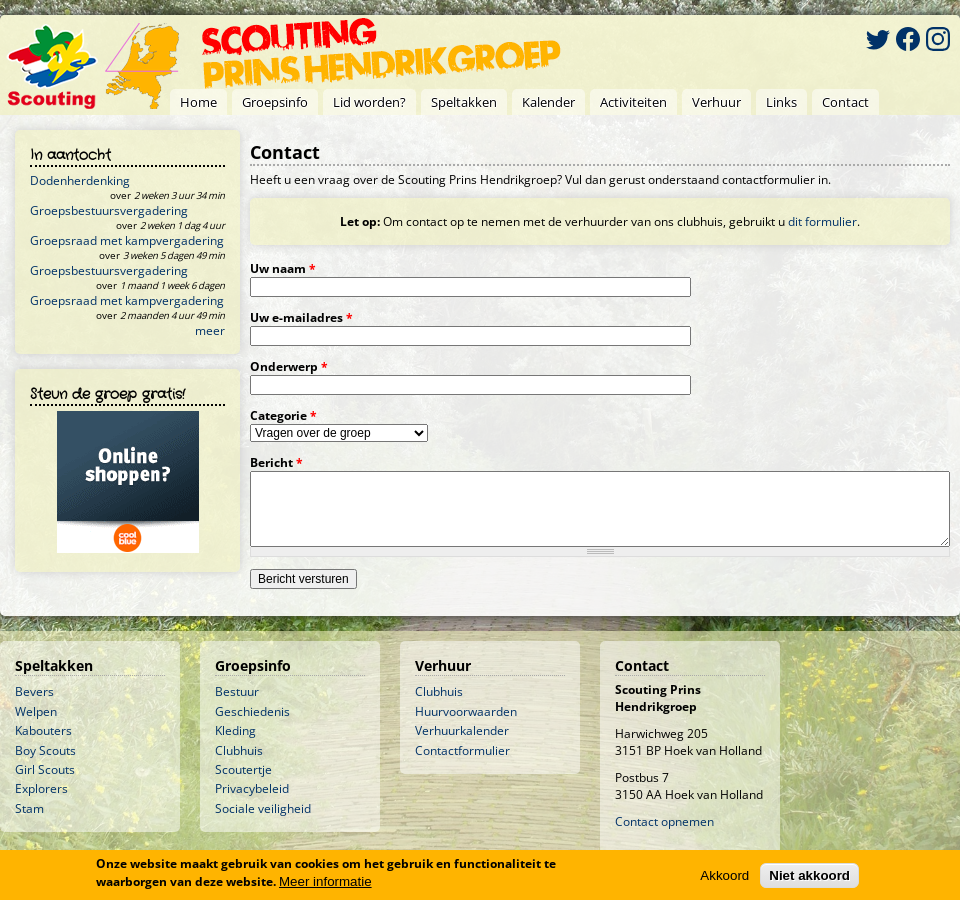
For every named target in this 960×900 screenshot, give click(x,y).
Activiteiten (633, 102)
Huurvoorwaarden (466, 711)
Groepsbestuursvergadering (109, 210)
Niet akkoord (809, 875)
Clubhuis (239, 750)
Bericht (276, 462)
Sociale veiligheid (263, 808)
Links (781, 102)
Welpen (36, 711)
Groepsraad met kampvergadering (127, 240)
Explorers (41, 788)
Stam (29, 808)
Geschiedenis (252, 711)
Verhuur (716, 102)
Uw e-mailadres (301, 317)
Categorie (283, 415)
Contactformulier (462, 750)
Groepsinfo (275, 102)
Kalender (548, 102)
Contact (845, 102)
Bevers (34, 691)
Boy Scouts (45, 750)
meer (210, 330)
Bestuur (237, 691)
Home (198, 102)
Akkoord (724, 875)
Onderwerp (289, 366)
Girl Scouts (45, 769)
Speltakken (464, 102)
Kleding (235, 730)
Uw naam (283, 268)
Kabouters (43, 730)
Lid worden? (369, 102)
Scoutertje (243, 769)
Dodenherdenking (80, 180)
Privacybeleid (252, 788)
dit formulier (822, 221)
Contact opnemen (664, 821)
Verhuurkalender (462, 730)
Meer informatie (325, 881)
